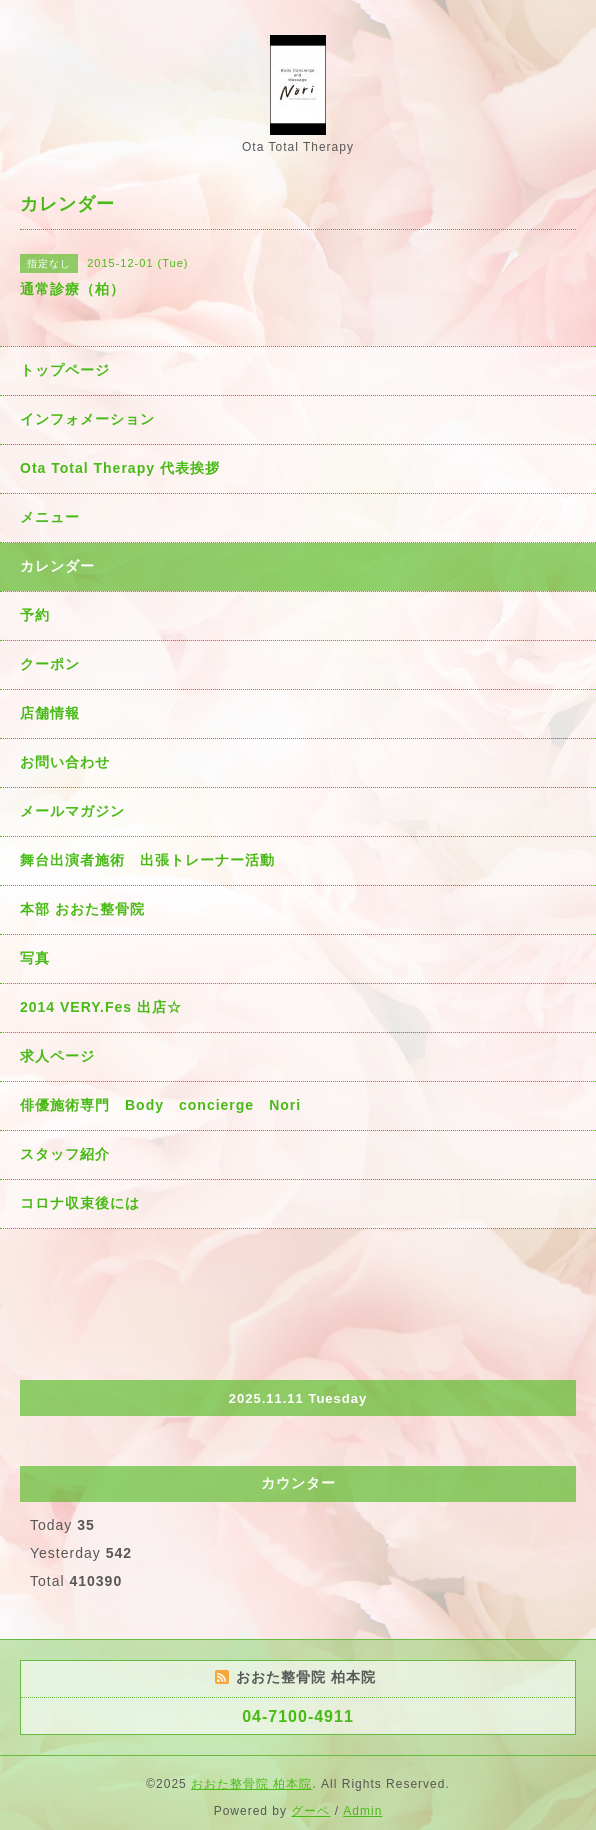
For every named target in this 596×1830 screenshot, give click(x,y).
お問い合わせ (65, 762)
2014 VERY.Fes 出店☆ (101, 1007)
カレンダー (57, 566)
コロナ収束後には (80, 1203)
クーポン (50, 664)
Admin (362, 1811)
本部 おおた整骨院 (82, 909)
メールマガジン (72, 811)
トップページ (65, 370)
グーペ (310, 1811)
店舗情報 (50, 713)
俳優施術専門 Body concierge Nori (160, 1105)
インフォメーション (87, 419)
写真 (35, 958)
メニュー (50, 517)
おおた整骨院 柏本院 (251, 1784)
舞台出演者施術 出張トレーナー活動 (147, 860)
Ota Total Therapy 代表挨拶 (120, 468)
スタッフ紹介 (65, 1154)
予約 (35, 615)
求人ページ (57, 1056)
